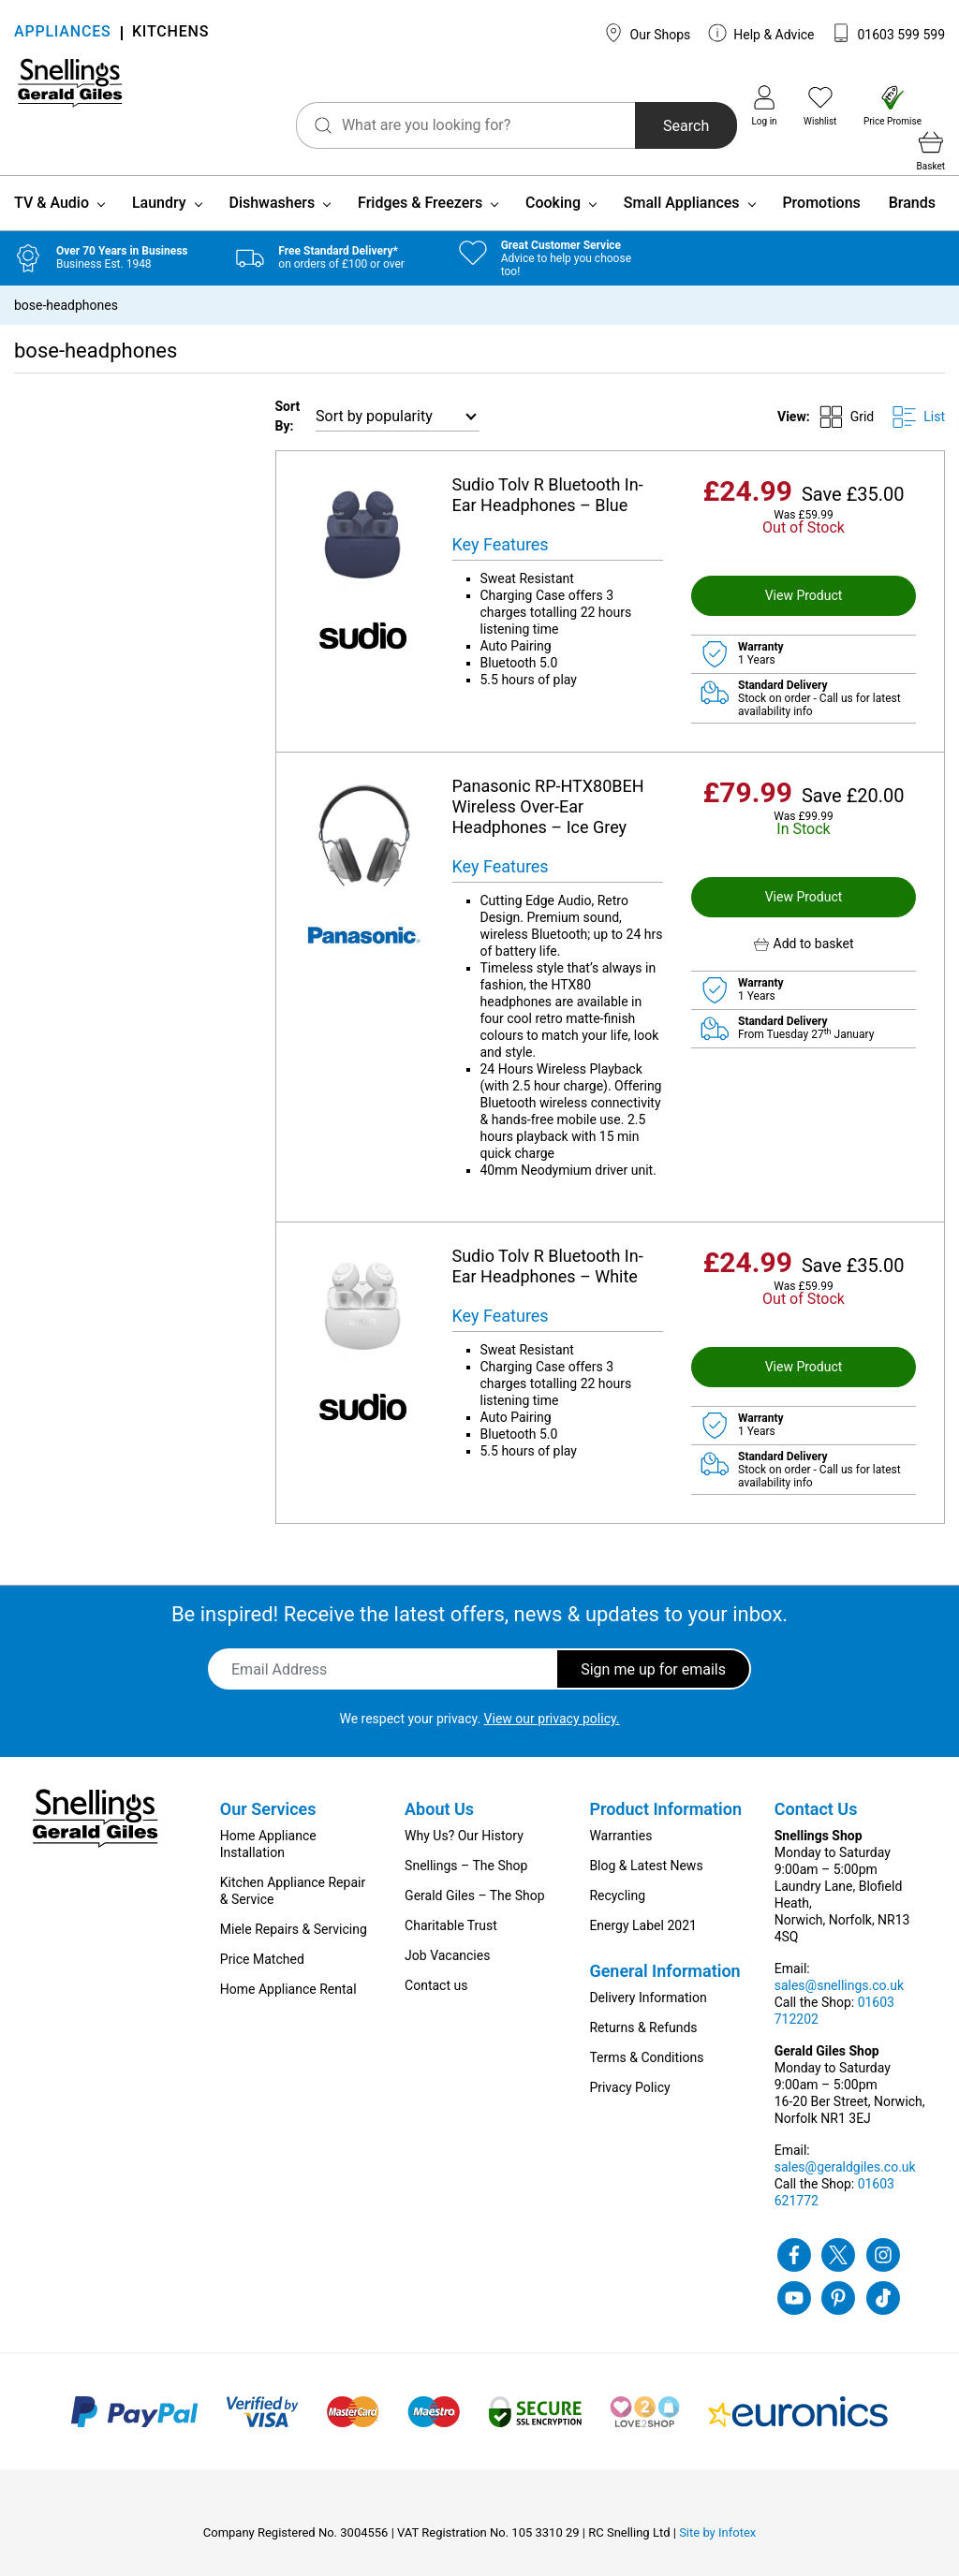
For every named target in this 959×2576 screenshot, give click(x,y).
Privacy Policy (629, 2066)
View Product (804, 574)
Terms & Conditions (646, 2036)
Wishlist (788, 105)
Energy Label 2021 (642, 1904)
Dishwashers (272, 182)
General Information (664, 1950)
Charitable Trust (451, 1904)
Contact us (436, 1964)
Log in (732, 105)
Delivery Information (647, 1976)
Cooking (553, 182)
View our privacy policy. (552, 1697)
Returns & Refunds (643, 2006)
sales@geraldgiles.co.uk (845, 2146)
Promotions (821, 182)
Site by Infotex (717, 2512)
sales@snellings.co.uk (839, 1964)
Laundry (159, 182)
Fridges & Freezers (420, 182)
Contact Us (816, 1788)
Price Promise (861, 105)
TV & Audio (51, 182)
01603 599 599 (888, 32)
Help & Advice (761, 32)
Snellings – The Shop (466, 1844)
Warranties (620, 1815)
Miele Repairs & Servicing (293, 1908)
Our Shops (647, 32)
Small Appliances (682, 182)
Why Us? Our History (464, 1815)
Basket (931, 105)
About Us (439, 1788)
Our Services (268, 1788)
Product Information (665, 1788)
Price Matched (262, 1938)
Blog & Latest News (645, 1844)
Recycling (617, 1874)
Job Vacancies (447, 1934)
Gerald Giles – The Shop (475, 1874)
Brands (912, 182)
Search (647, 109)
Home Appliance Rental (288, 1968)
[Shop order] (398, 396)
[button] (803, 923)
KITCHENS (170, 33)
